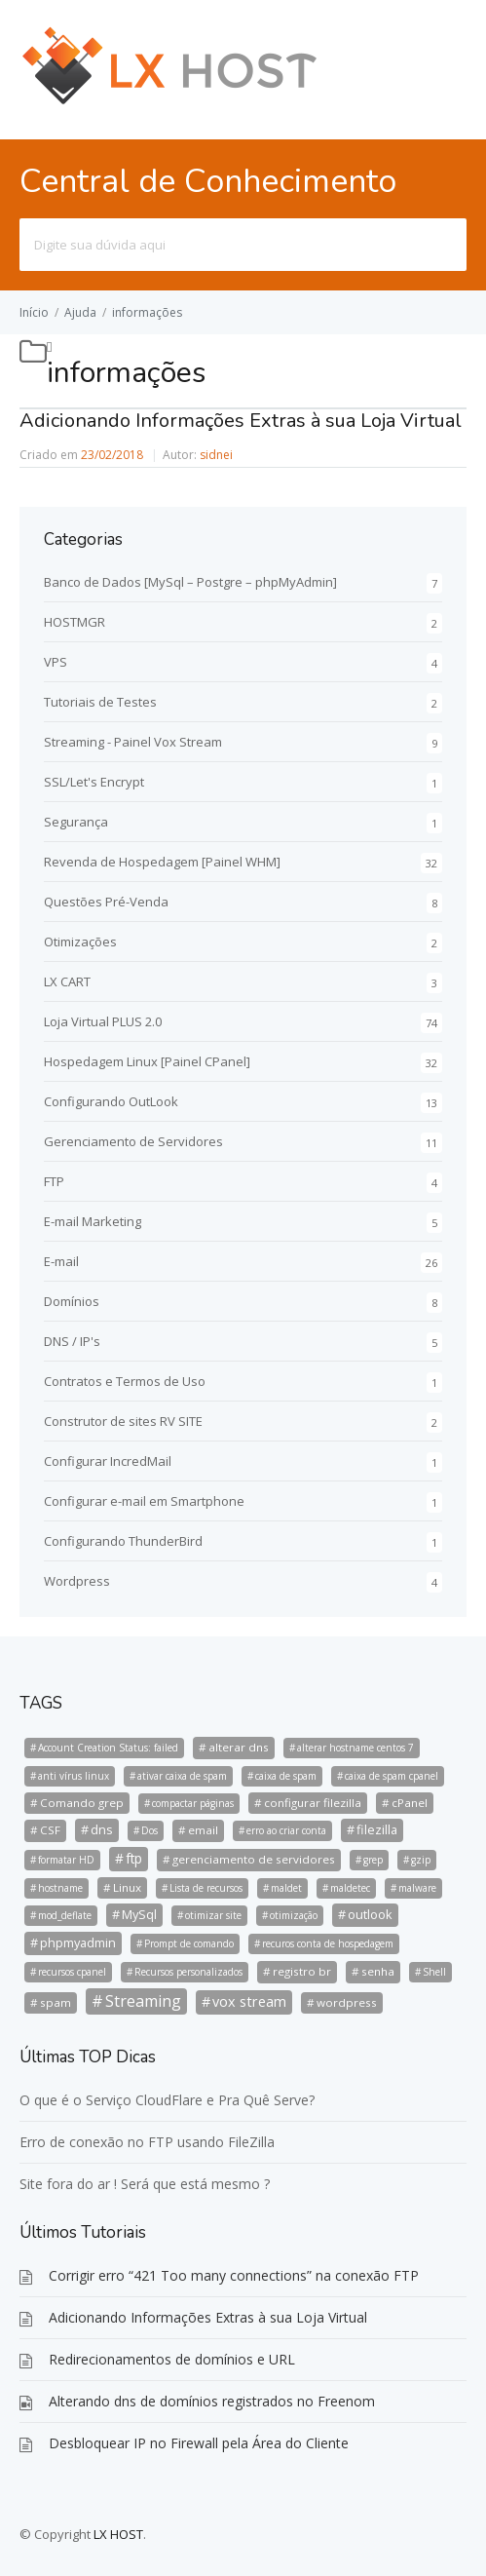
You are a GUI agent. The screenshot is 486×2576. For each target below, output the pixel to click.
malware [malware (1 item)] (417, 1888)
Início (34, 312)
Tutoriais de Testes (100, 702)
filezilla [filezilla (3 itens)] (376, 1829)
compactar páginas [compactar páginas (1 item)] (193, 1803)
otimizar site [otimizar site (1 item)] (213, 1915)
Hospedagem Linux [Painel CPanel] (147, 1061)
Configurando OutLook (111, 1101)
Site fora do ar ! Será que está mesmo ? (144, 2183)
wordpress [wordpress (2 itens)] (347, 2002)
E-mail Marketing (92, 1221)
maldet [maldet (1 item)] (286, 1888)
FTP (54, 1181)
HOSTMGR (74, 622)
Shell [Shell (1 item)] (434, 1972)
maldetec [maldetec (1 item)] (350, 1888)
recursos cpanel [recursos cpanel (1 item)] (72, 1972)
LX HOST (118, 2534)
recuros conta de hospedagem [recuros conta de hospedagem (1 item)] (327, 1943)
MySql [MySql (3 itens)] (139, 1914)
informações (147, 312)
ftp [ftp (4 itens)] (134, 1858)
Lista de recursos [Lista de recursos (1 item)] (206, 1888)
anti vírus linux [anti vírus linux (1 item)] (73, 1776)
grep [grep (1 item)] (373, 1859)
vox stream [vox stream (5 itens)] (249, 2001)
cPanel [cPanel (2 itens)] (410, 1802)
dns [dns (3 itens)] (102, 1829)
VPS (55, 662)
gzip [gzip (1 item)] (420, 1859)
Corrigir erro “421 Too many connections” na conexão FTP (234, 2275)
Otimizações (80, 941)
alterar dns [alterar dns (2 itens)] (238, 1747)
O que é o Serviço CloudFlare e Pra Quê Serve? (167, 2100)
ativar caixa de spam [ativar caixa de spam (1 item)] (182, 1776)
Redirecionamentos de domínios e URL (172, 2359)
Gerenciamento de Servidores (133, 1141)
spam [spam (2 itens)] (55, 2002)
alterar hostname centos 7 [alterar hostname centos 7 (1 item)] (355, 1747)
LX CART (67, 981)
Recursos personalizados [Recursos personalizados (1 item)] (188, 1972)
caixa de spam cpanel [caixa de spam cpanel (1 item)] (391, 1776)
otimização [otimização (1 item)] (294, 1915)
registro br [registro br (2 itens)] (302, 1971)
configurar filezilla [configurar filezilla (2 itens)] (312, 1802)
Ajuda (80, 312)
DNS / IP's (72, 1341)
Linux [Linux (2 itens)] (127, 1887)
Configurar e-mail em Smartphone (144, 1501)
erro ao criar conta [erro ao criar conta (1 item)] (286, 1830)
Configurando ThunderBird (123, 1541)
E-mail (61, 1261)
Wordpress (77, 1581)
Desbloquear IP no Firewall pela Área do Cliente (199, 2443)
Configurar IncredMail (107, 1461)
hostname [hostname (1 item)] (60, 1888)
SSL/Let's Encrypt (94, 781)
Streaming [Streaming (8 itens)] (143, 2001)
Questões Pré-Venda (106, 901)
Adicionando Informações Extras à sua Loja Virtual (240, 420)
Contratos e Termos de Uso (125, 1381)
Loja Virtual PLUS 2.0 (103, 1021)
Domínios (71, 1301)
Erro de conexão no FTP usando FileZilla (147, 2142)
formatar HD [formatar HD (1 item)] (66, 1859)
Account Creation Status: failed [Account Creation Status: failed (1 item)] (108, 1747)
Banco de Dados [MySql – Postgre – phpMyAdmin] (190, 582)
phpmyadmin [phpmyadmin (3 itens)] (78, 1942)
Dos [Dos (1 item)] (149, 1830)
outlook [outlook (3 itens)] (370, 1914)
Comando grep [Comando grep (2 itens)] (82, 1802)
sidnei (216, 454)
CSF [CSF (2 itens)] (50, 1830)
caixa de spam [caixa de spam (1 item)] (286, 1776)
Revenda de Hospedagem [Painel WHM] (162, 861)
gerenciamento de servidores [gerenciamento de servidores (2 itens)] (253, 1859)
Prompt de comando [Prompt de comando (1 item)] (189, 1943)
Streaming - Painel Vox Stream (133, 741)
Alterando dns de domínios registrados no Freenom (212, 2401)
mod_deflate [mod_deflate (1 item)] (65, 1915)
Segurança (76, 821)
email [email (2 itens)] (203, 1830)
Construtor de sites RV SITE (123, 1421)
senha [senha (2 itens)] (377, 1971)
